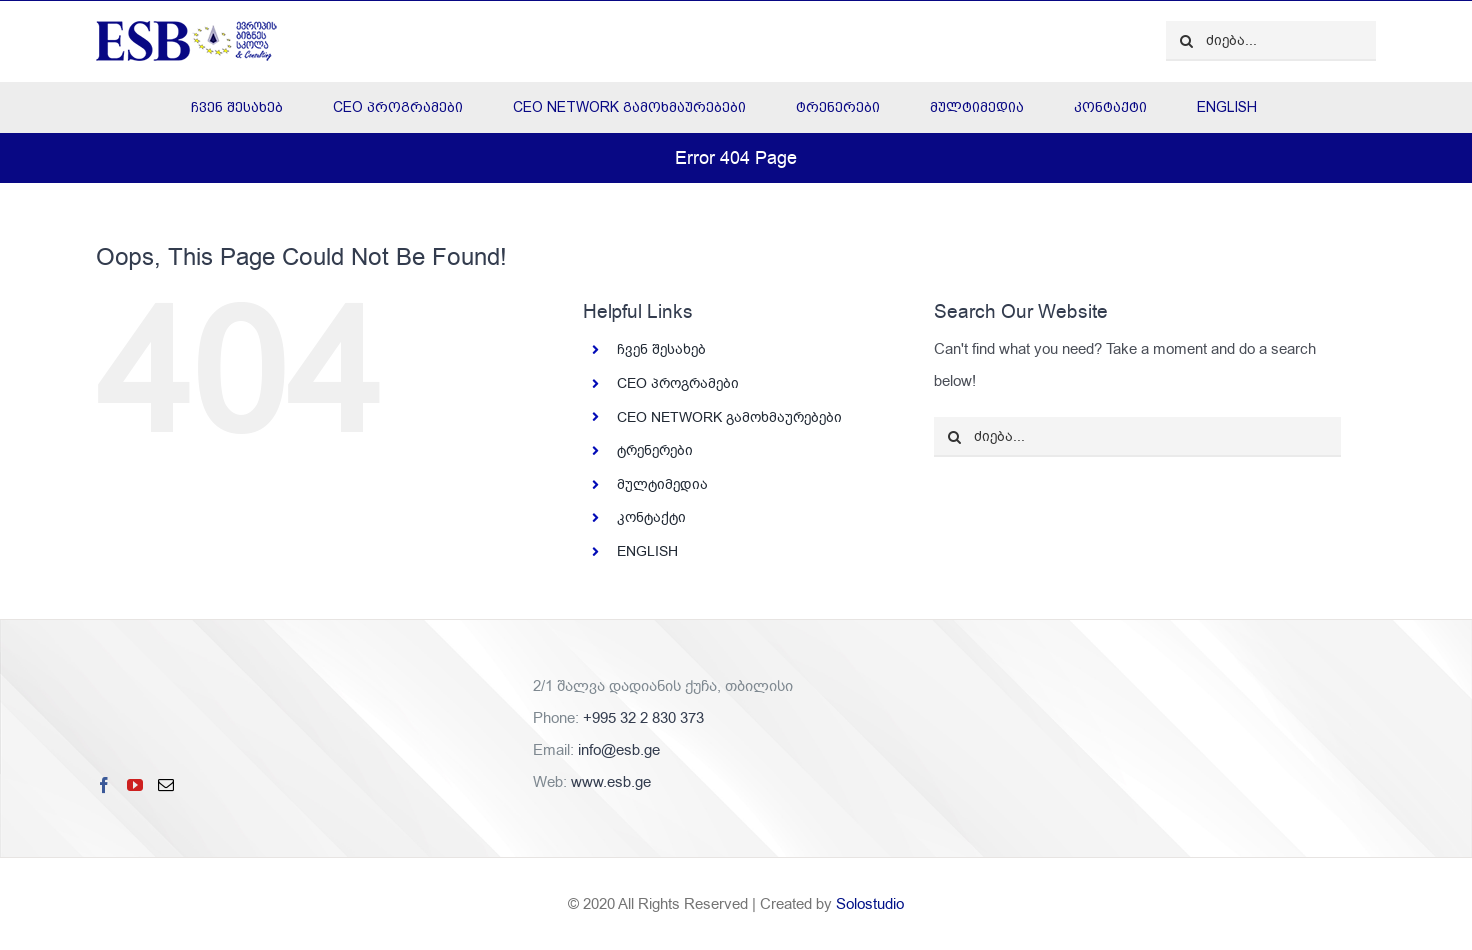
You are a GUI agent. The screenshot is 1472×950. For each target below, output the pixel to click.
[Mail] (166, 785)
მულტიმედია (662, 484)
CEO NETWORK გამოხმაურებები (729, 417)
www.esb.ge (611, 782)
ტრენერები (655, 450)
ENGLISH (647, 551)
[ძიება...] (1271, 41)
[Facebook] (104, 785)
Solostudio (870, 904)
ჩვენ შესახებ (661, 349)
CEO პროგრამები (678, 383)
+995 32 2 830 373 (643, 718)
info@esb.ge (619, 750)
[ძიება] (1186, 41)
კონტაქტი (651, 517)
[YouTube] (135, 785)
